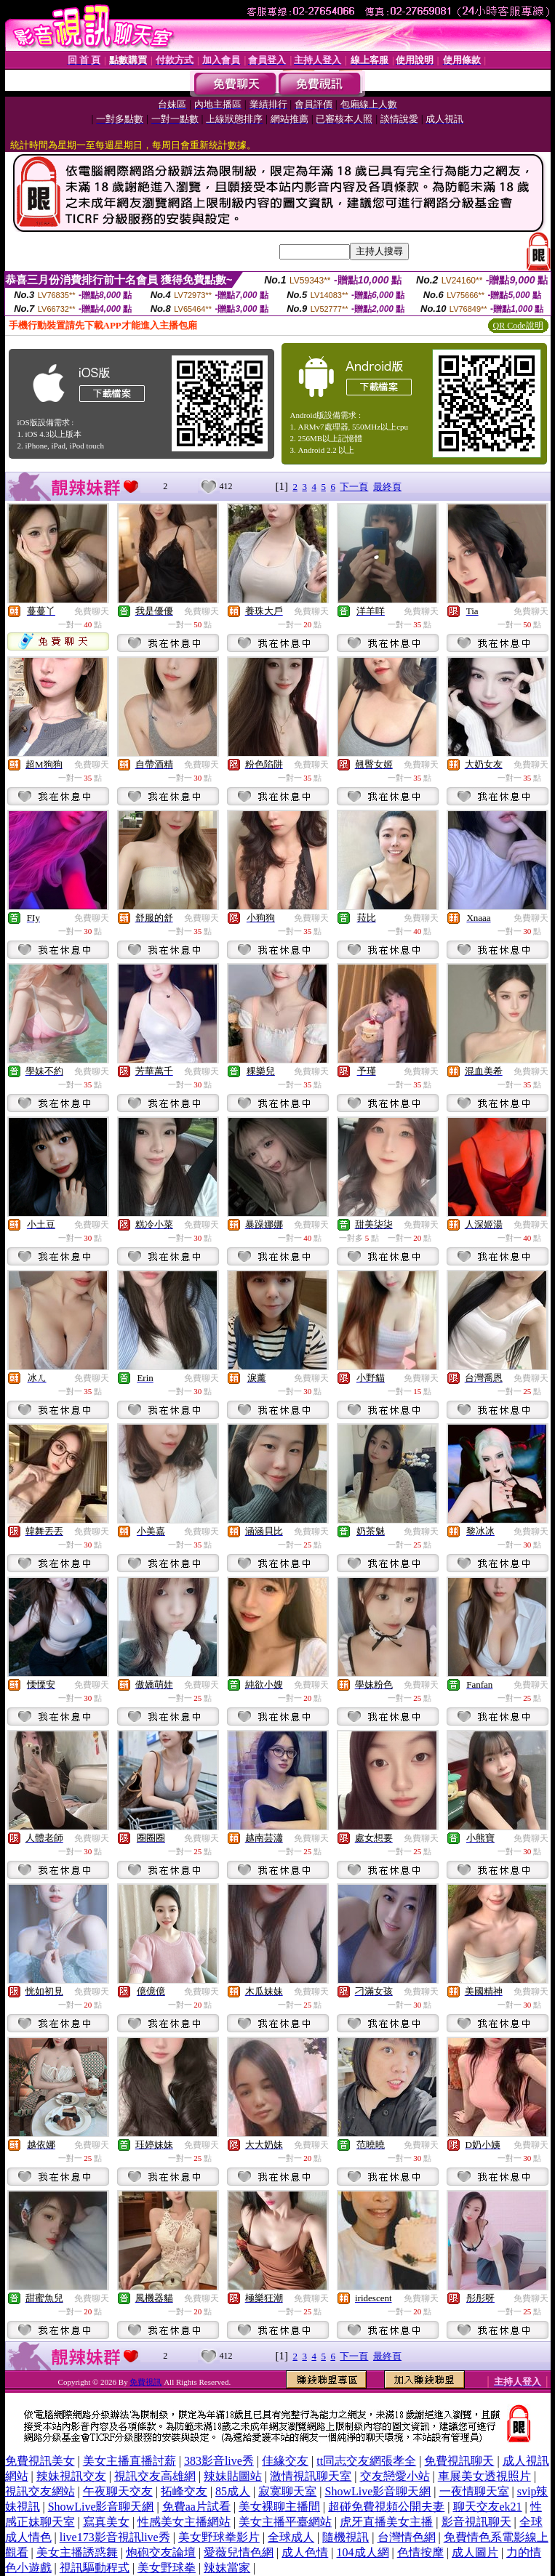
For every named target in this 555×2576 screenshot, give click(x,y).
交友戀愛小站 (395, 2476)
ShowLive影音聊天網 (378, 2491)
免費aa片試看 (196, 2506)
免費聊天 (91, 611)
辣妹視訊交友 (71, 2476)
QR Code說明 (518, 326)
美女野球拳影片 (219, 2537)
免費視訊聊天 (459, 2461)
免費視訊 (145, 2382)
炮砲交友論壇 (161, 2552)
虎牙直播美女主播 (386, 2522)
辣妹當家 (227, 2567)
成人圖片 (475, 2552)
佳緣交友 (285, 2461)
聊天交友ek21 (487, 2506)
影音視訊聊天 (476, 2522)
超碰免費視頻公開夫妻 (386, 2506)
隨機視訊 (345, 2537)
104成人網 (363, 2552)
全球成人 (291, 2537)
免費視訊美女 (40, 2461)
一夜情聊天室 (474, 2491)
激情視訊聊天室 (310, 2476)
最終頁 (387, 486)
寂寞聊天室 (287, 2491)
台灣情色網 (407, 2537)
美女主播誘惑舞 (77, 2552)
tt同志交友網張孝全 (366, 2461)
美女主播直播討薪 (129, 2461)
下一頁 (354, 486)
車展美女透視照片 (484, 2476)
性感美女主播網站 (184, 2522)
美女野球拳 (166, 2567)
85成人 (232, 2491)
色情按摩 (420, 2552)
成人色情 (305, 2552)
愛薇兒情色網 (238, 2552)
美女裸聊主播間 (279, 2506)
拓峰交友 (184, 2491)
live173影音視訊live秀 (115, 2537)
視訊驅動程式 (94, 2567)
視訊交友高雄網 (155, 2476)
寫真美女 (106, 2522)
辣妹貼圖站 (233, 2476)
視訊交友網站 (40, 2491)
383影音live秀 (219, 2461)
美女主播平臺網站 (285, 2522)
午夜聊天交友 (118, 2491)
